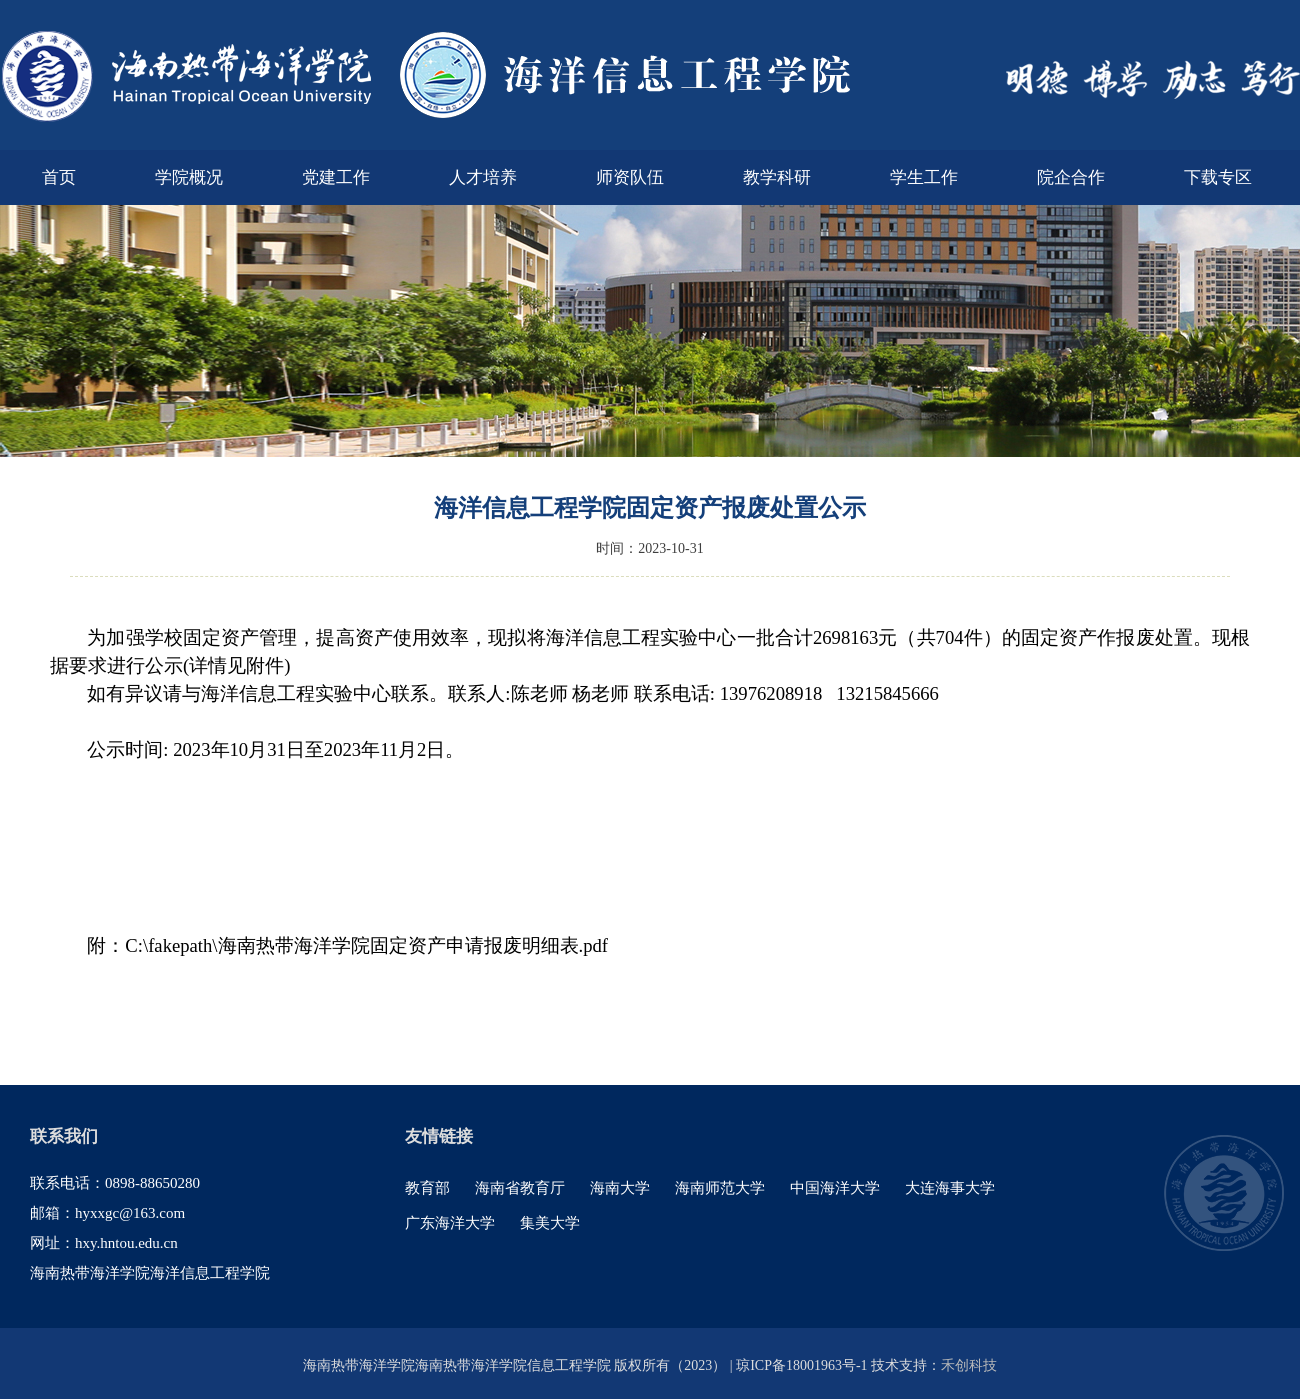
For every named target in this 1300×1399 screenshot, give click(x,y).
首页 (59, 177)
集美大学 (550, 1223)
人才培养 (483, 177)
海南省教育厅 (520, 1188)
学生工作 (924, 177)
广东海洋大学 (450, 1223)
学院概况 (189, 177)
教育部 (427, 1188)
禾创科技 (969, 1365)
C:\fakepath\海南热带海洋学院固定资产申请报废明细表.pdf (366, 945)
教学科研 (777, 177)
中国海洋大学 (835, 1188)
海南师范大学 (720, 1188)
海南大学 (620, 1188)
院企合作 (1071, 177)
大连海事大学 (950, 1188)
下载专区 (1218, 177)
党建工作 (336, 177)
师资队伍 (630, 177)
